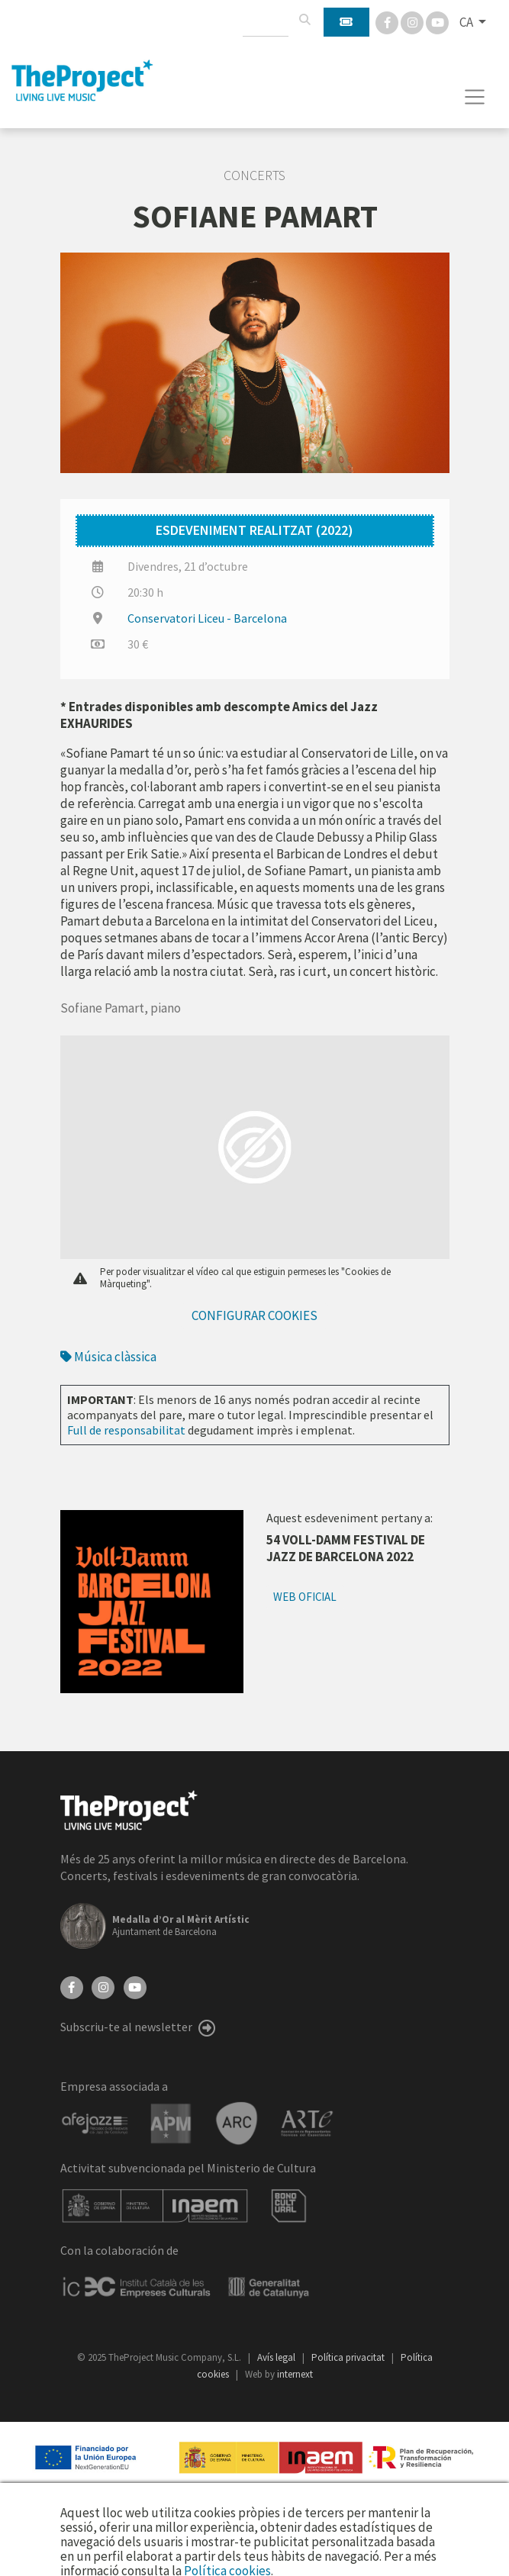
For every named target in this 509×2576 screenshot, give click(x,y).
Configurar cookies (254, 1315)
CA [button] (467, 22)
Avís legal (277, 2357)
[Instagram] (413, 21)
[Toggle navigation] (475, 97)
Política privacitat (349, 2357)
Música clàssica (108, 1356)
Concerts (254, 175)
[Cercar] (304, 20)
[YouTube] (135, 1986)
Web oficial (305, 1596)
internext (295, 2374)
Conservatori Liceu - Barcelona (207, 618)
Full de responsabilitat (126, 1430)
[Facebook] (388, 21)
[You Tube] (437, 21)
